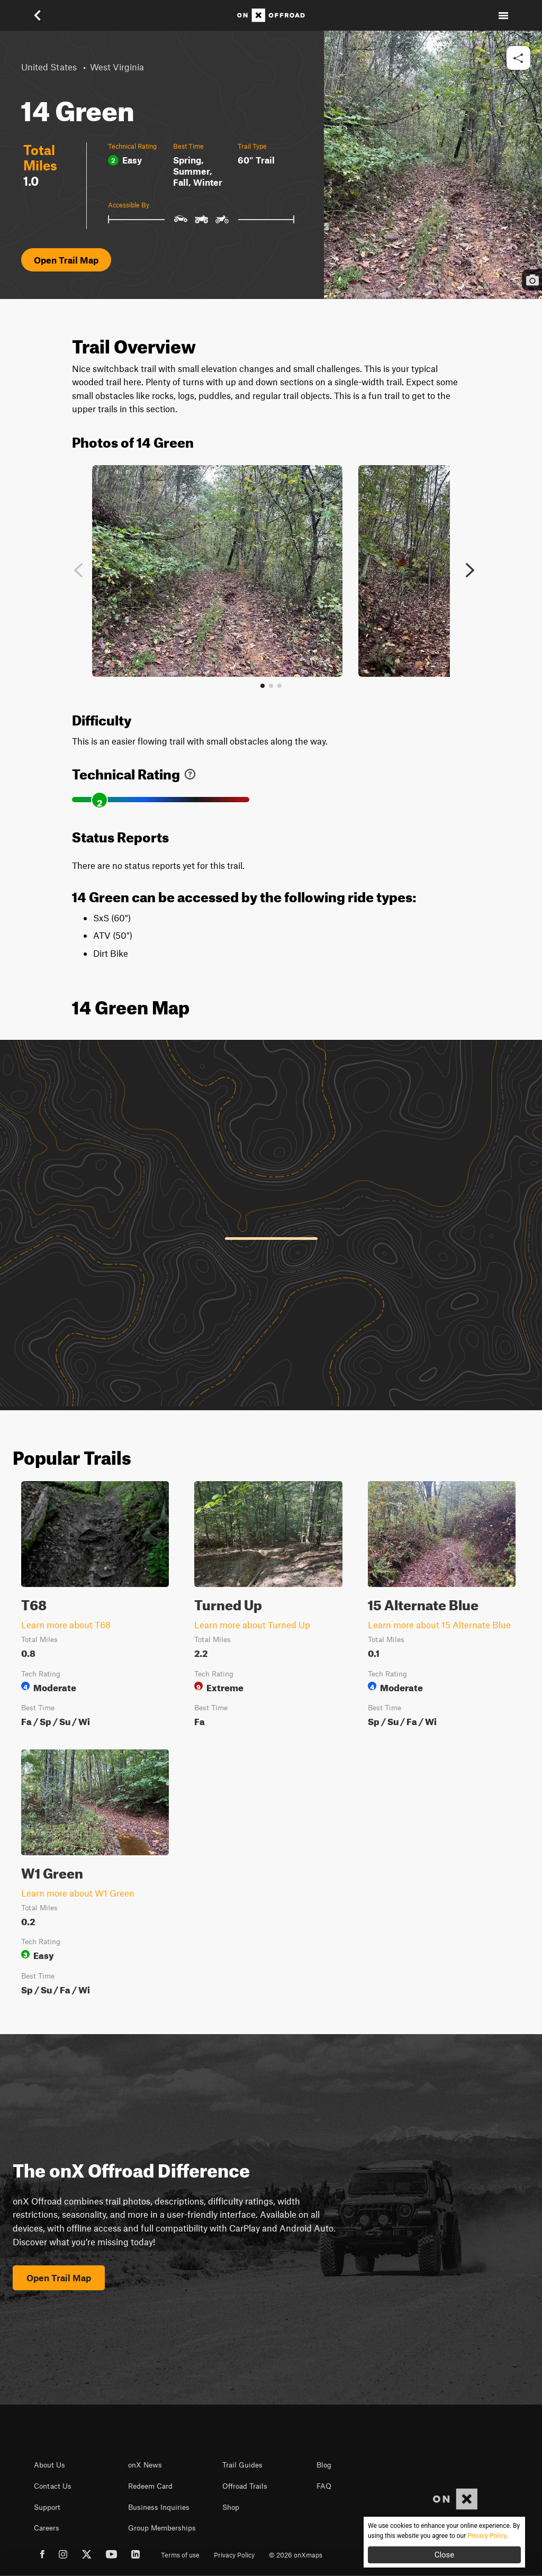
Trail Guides (242, 2465)
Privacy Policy (234, 2555)
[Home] (271, 15)
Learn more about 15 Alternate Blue (439, 1624)
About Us (49, 2465)
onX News (145, 2465)
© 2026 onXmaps (295, 2555)
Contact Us (52, 2486)
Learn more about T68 (66, 1624)
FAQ (324, 2486)
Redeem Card (150, 2486)
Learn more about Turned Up (252, 1624)
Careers (46, 2528)
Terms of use (180, 2555)
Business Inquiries (158, 2507)
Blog (324, 2465)
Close (445, 2555)
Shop (230, 2507)
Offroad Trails (244, 2486)
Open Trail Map (66, 260)
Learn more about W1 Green (77, 1893)
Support (47, 2507)
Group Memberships (162, 2528)
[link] (190, 772)
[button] (38, 15)
